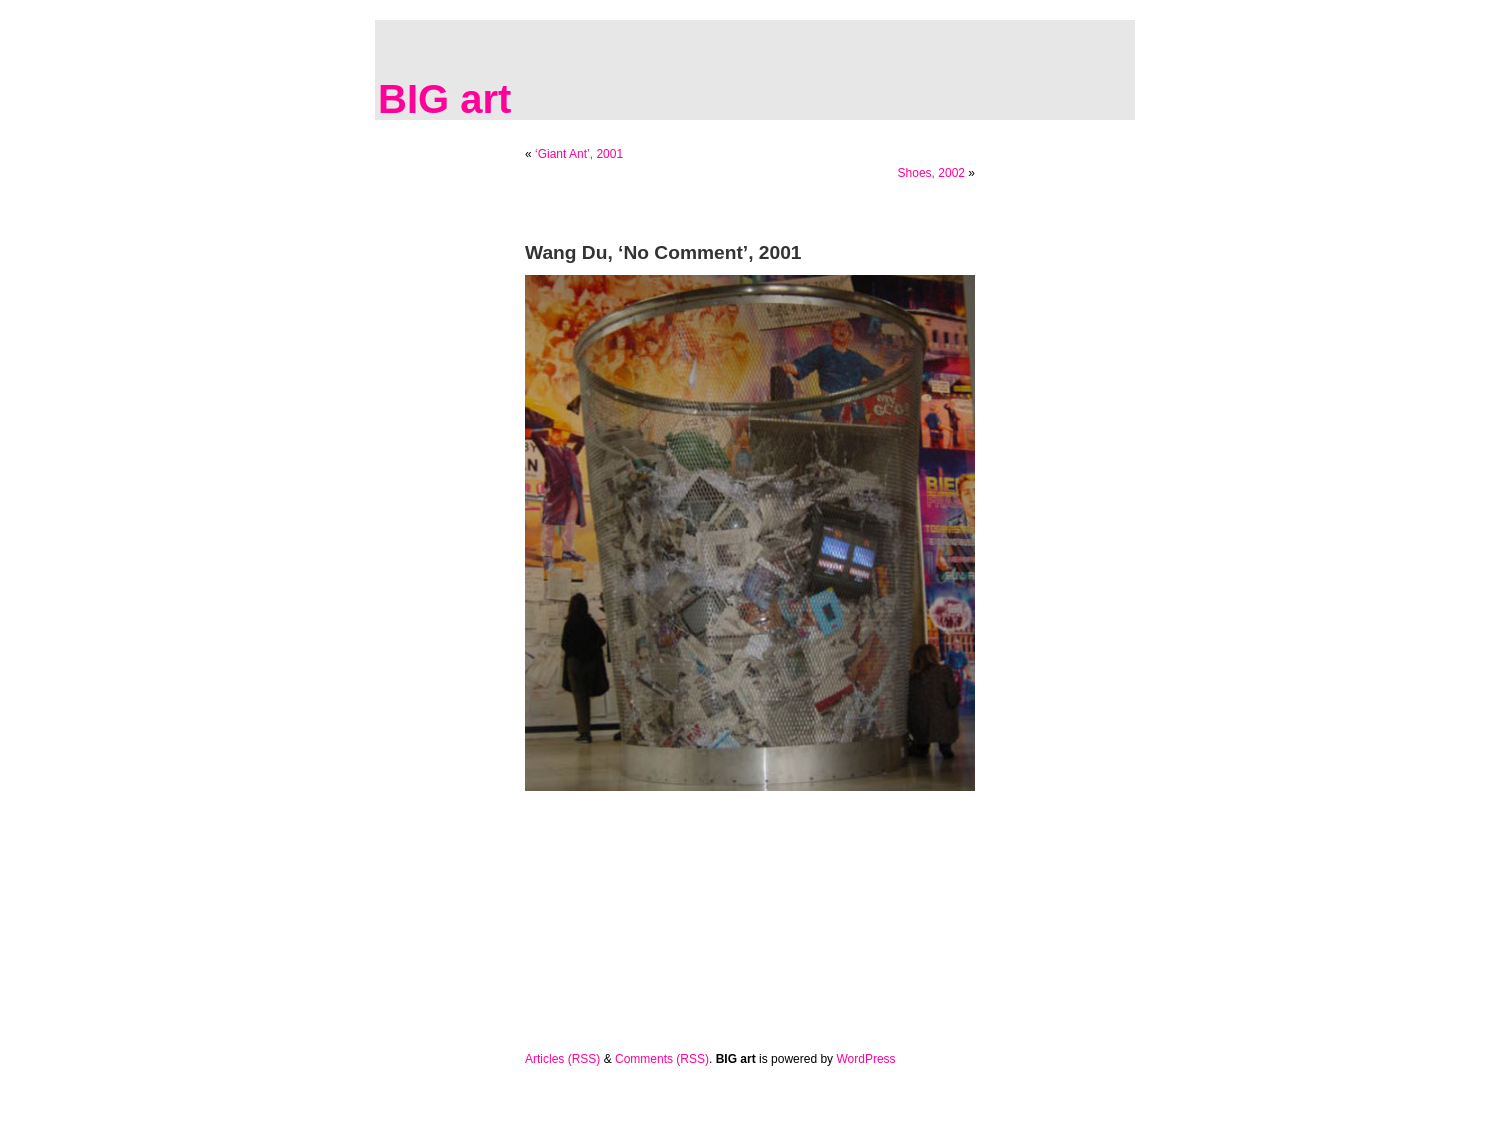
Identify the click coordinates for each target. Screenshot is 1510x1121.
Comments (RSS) (662, 1059)
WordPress (865, 1059)
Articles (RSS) (562, 1059)
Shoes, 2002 (931, 173)
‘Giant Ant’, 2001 (579, 154)
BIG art (444, 99)
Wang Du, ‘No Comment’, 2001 (663, 252)
